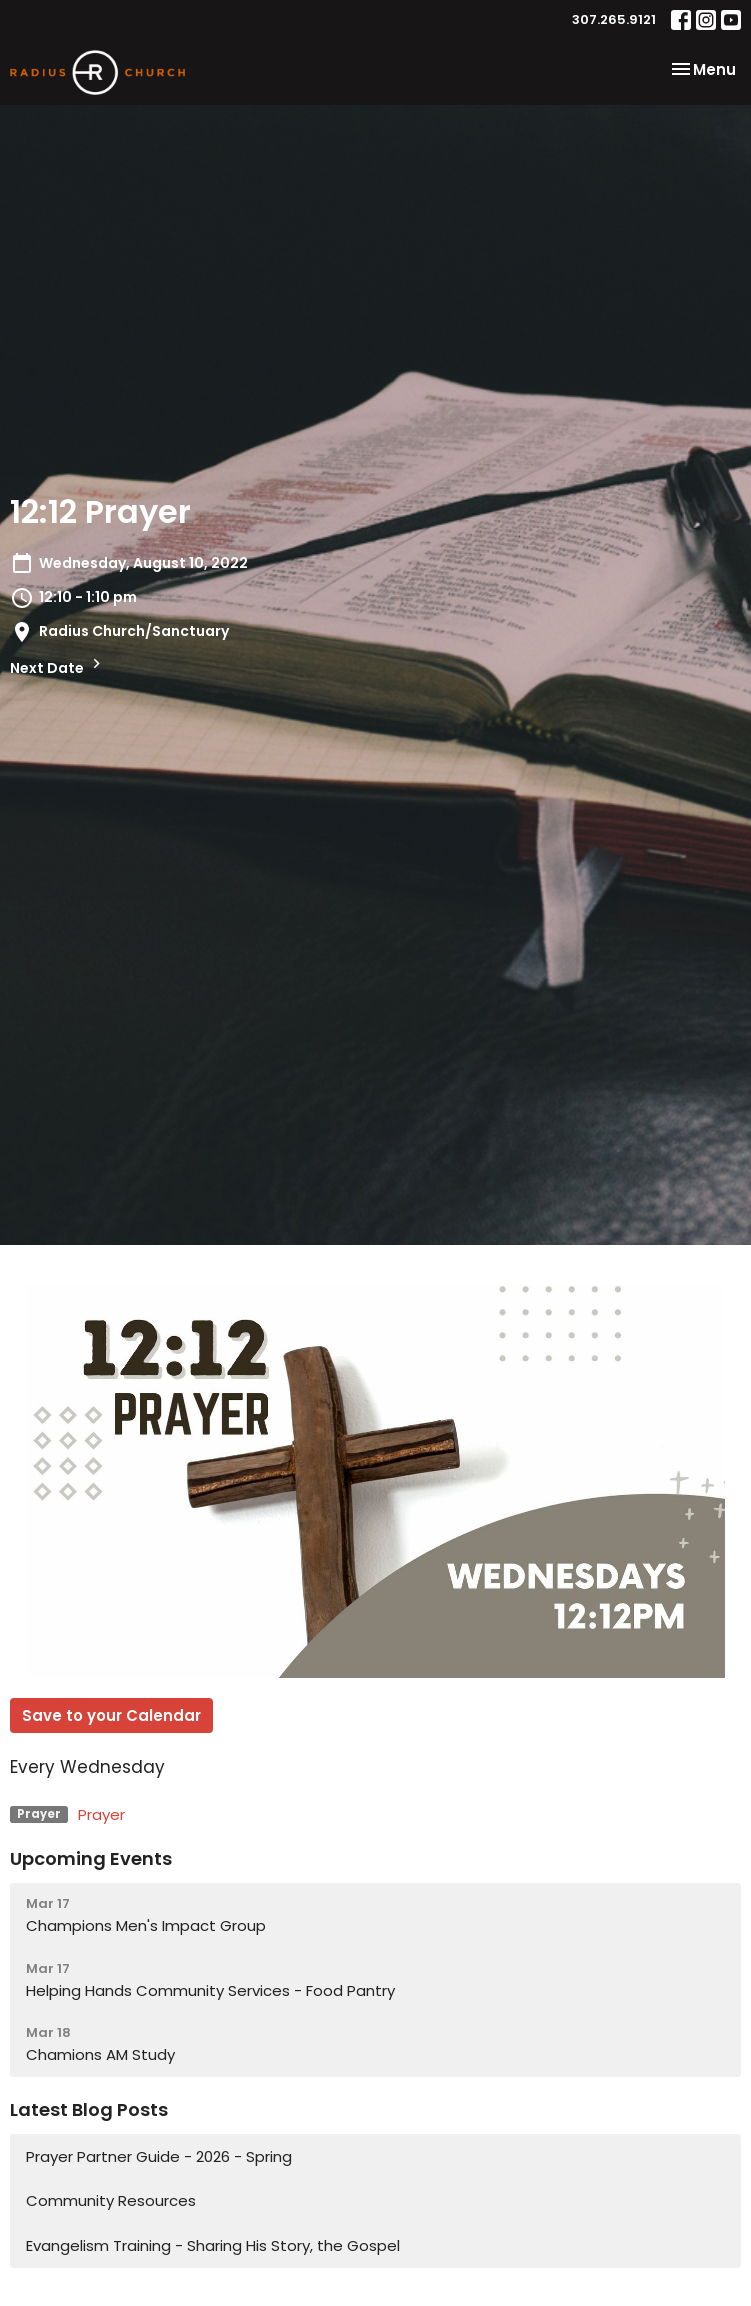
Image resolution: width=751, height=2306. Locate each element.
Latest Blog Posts (89, 2109)
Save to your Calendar (111, 1715)
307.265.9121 (614, 19)
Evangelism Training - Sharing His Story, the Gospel (213, 2245)
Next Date (58, 666)
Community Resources (111, 2200)
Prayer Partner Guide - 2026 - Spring (159, 2156)
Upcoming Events (91, 1858)
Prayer (101, 1814)
